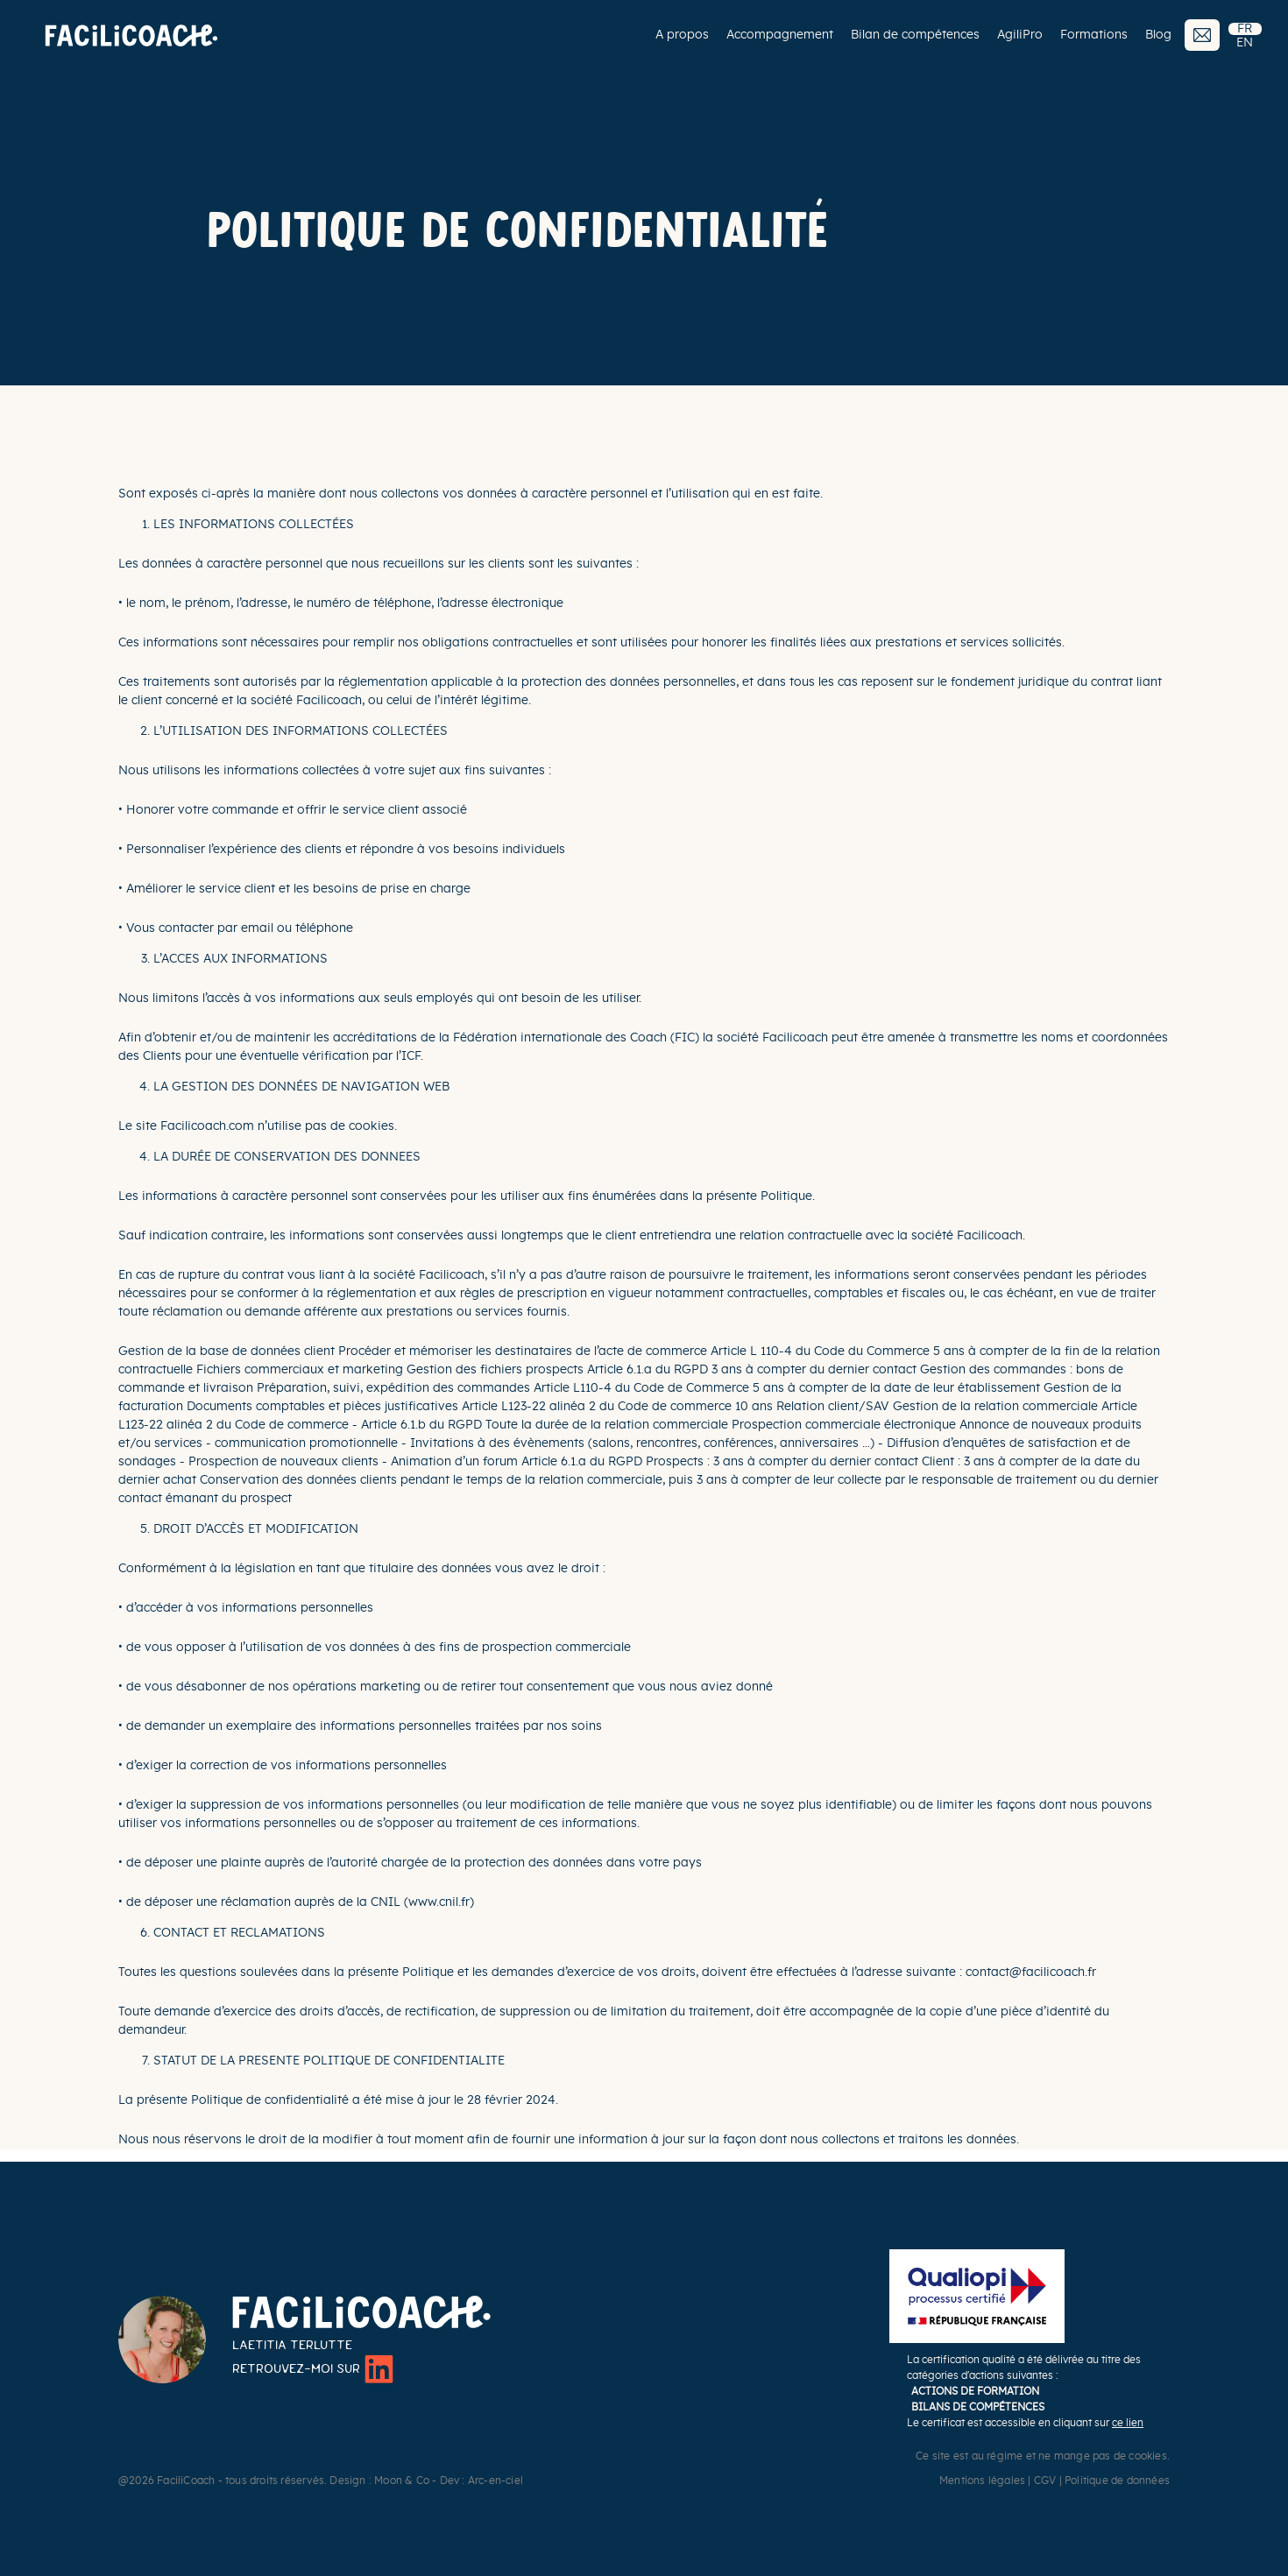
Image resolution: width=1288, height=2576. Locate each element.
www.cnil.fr (439, 1902)
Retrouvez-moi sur (312, 2368)
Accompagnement (779, 35)
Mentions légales (982, 2480)
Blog (1158, 35)
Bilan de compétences (915, 35)
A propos (682, 35)
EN (1245, 43)
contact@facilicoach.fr (1031, 1972)
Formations (1094, 35)
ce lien (1127, 2422)
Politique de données (1117, 2480)
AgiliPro (1020, 35)
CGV (1045, 2480)
